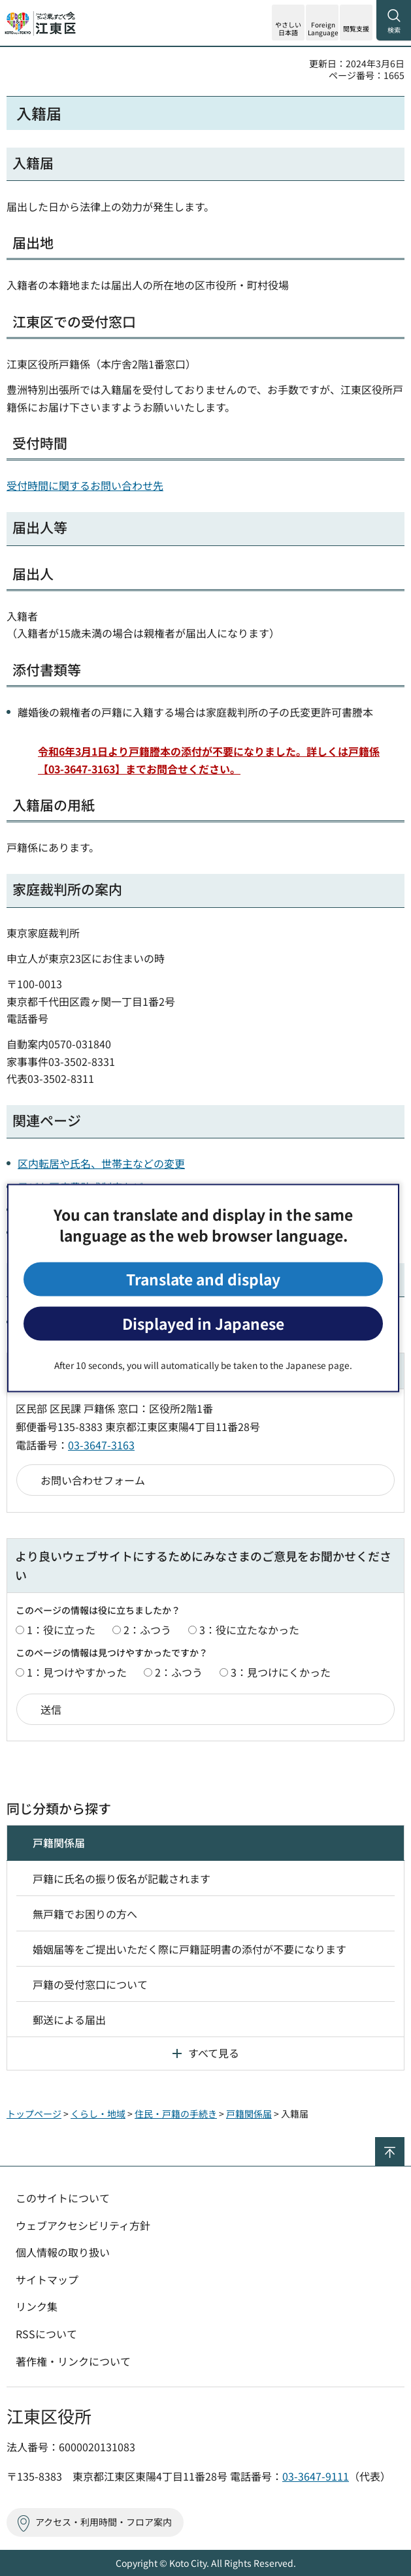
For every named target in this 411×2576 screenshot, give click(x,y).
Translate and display (203, 1278)
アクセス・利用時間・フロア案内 (103, 2521)
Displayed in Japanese (203, 1323)
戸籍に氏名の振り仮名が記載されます (121, 1878)
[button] (322, 22)
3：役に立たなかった (249, 1629)
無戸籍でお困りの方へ (85, 1914)
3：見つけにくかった (281, 1672)
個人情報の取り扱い (63, 2252)
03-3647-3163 (101, 1445)
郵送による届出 (69, 2019)
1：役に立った (61, 1629)
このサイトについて (63, 2198)
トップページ (34, 2113)
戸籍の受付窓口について (90, 1984)
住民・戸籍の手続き (176, 2113)
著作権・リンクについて (73, 2361)
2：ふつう (147, 1629)
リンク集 (37, 2306)
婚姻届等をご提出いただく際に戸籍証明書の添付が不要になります (189, 1949)
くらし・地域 (98, 2113)
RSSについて (46, 2334)
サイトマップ (47, 2279)
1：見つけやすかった (77, 1672)
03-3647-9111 (315, 2476)
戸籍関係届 (59, 1842)
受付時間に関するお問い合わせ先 (85, 485)
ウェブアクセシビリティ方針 (83, 2225)
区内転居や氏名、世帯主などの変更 (101, 1163)
